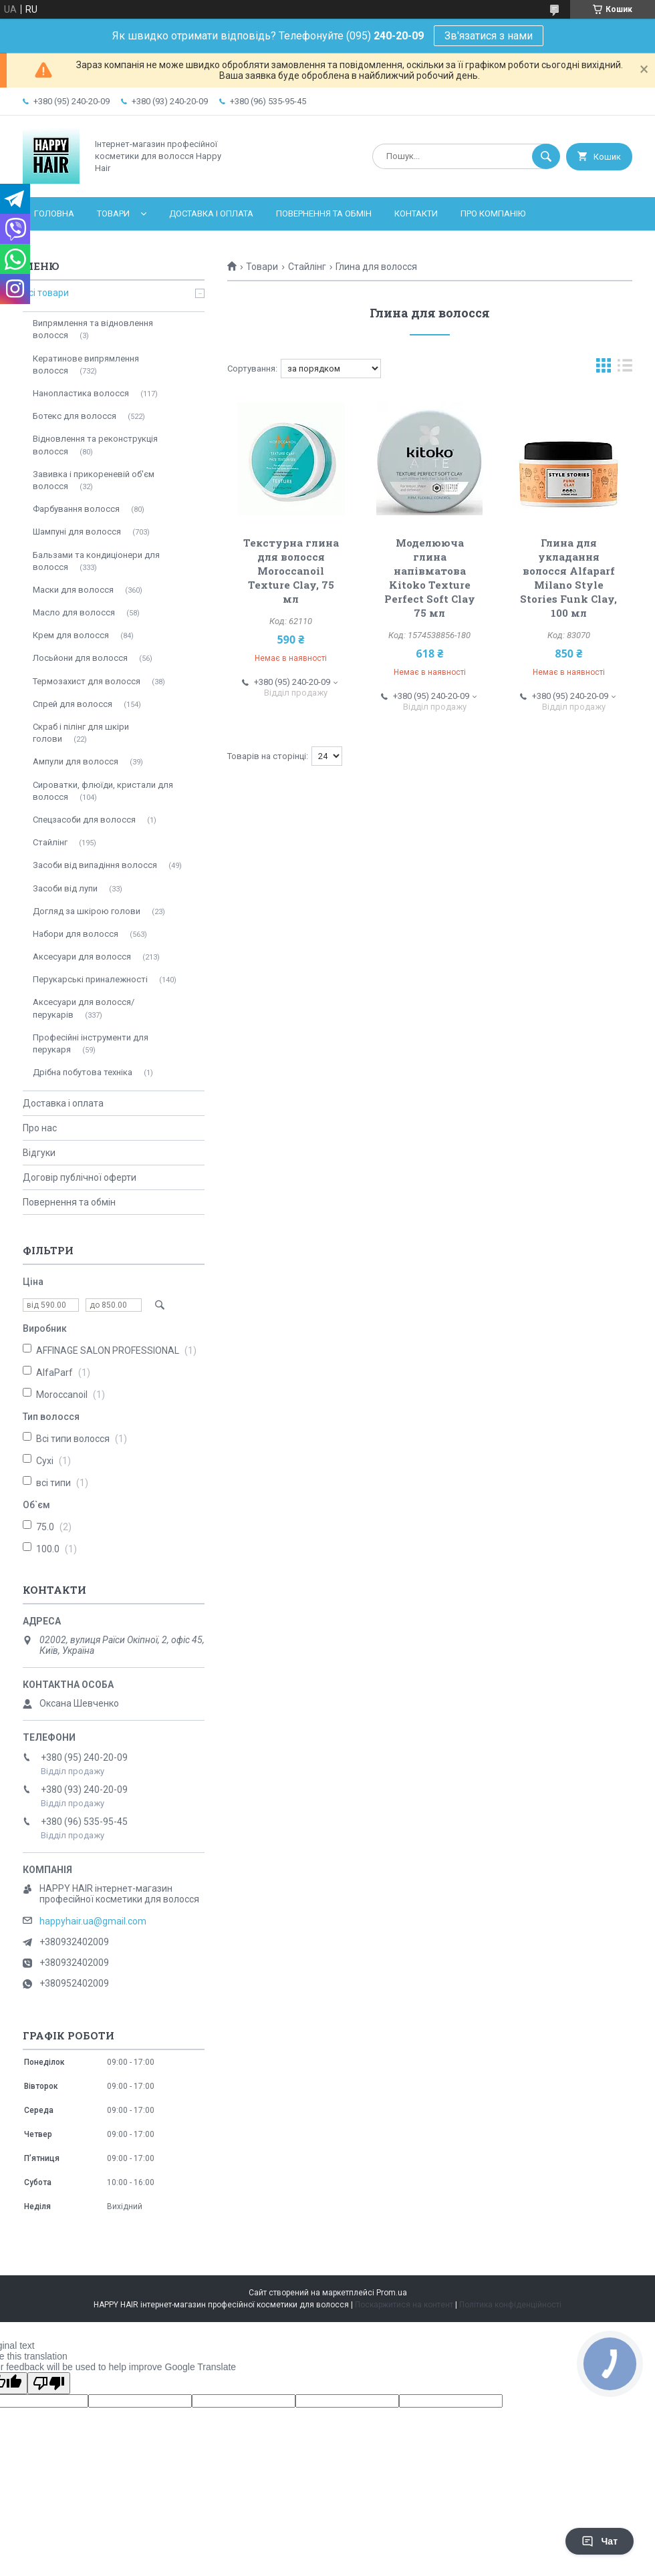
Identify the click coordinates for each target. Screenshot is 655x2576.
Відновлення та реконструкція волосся (95, 445)
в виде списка (625, 368)
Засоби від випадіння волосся (95, 865)
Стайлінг (307, 266)
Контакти (416, 213)
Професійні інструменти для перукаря (90, 1043)
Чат (599, 2541)
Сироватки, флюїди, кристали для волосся (103, 791)
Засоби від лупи (65, 888)
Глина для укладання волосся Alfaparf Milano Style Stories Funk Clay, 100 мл (568, 577)
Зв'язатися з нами (488, 35)
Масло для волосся (74, 612)
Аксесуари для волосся (82, 957)
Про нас (40, 1128)
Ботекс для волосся (74, 416)
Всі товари (46, 292)
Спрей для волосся (72, 704)
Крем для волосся (71, 635)
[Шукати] (546, 156)
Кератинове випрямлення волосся (86, 364)
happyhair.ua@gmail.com (92, 1921)
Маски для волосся (73, 590)
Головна (54, 213)
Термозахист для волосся (86, 681)
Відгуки (39, 1152)
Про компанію (493, 213)
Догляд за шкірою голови (86, 911)
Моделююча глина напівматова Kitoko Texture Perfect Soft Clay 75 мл (429, 577)
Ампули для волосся (75, 761)
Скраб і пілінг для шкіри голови (81, 733)
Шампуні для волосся (77, 532)
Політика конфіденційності (510, 2304)
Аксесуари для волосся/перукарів (83, 1008)
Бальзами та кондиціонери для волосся (96, 561)
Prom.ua (391, 2292)
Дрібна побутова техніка (82, 1072)
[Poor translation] (48, 2383)
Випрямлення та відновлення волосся (93, 329)
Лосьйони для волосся (80, 658)
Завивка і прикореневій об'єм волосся (93, 480)
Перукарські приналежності (90, 979)
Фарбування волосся (76, 509)
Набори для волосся (75, 934)
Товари (113, 213)
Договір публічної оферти (79, 1177)
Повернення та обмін (324, 213)
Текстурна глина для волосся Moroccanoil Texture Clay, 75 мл (291, 570)
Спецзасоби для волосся (84, 820)
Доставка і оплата (211, 213)
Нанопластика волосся (81, 393)
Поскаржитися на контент (404, 2304)
